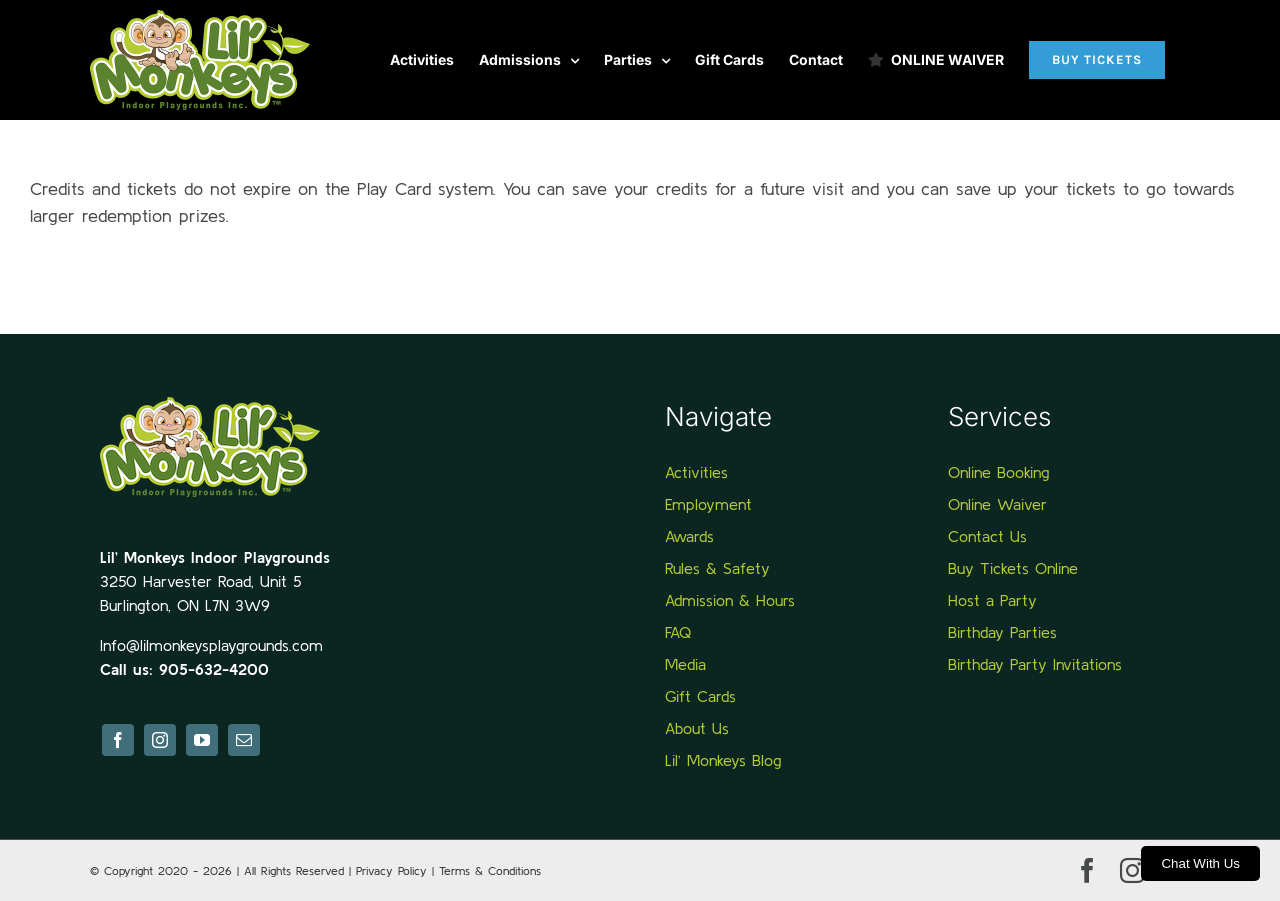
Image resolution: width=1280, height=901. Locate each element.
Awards (689, 536)
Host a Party (992, 600)
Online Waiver (997, 504)
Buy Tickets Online (1013, 568)
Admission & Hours (730, 600)
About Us (697, 728)
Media (685, 664)
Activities (696, 472)
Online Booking (998, 472)
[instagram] (160, 740)
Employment (708, 504)
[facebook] (118, 740)
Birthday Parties (1002, 632)
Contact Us (987, 536)
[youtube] (202, 740)
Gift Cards (700, 696)
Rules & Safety (717, 568)
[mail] (244, 740)
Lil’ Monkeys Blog (723, 760)
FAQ (678, 632)
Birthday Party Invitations (1035, 664)
